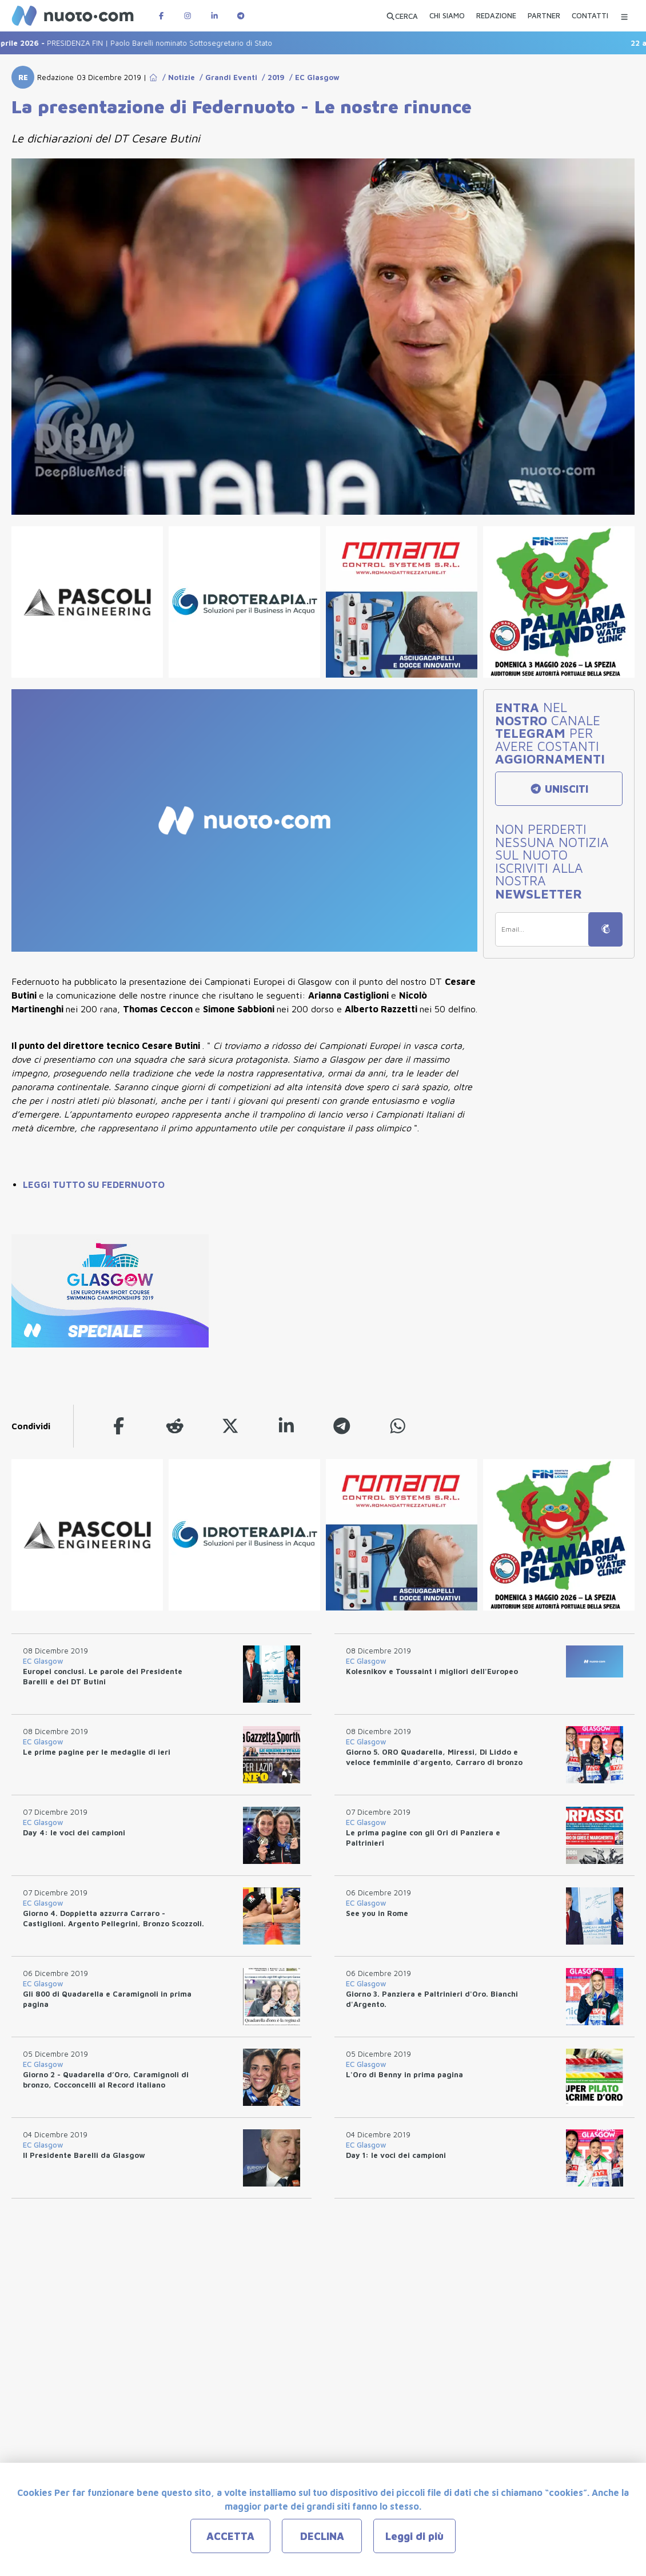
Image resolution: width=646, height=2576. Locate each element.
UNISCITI (559, 789)
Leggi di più (414, 2536)
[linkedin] (286, 1426)
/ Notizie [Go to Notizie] (176, 77)
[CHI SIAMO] (447, 17)
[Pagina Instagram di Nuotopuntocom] (187, 16)
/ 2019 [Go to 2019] (271, 77)
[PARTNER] (544, 17)
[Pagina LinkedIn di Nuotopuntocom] (214, 16)
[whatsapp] (398, 1426)
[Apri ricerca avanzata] (402, 16)
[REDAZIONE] (496, 17)
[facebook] (119, 1426)
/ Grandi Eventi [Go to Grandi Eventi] (226, 77)
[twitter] (230, 1426)
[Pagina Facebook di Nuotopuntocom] (161, 16)
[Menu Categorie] (624, 16)
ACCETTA (230, 2536)
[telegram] (342, 1426)
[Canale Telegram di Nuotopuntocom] (241, 16)
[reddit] (175, 1426)
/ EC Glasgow (312, 77)
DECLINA (322, 2536)
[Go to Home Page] (153, 77)
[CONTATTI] (590, 17)
